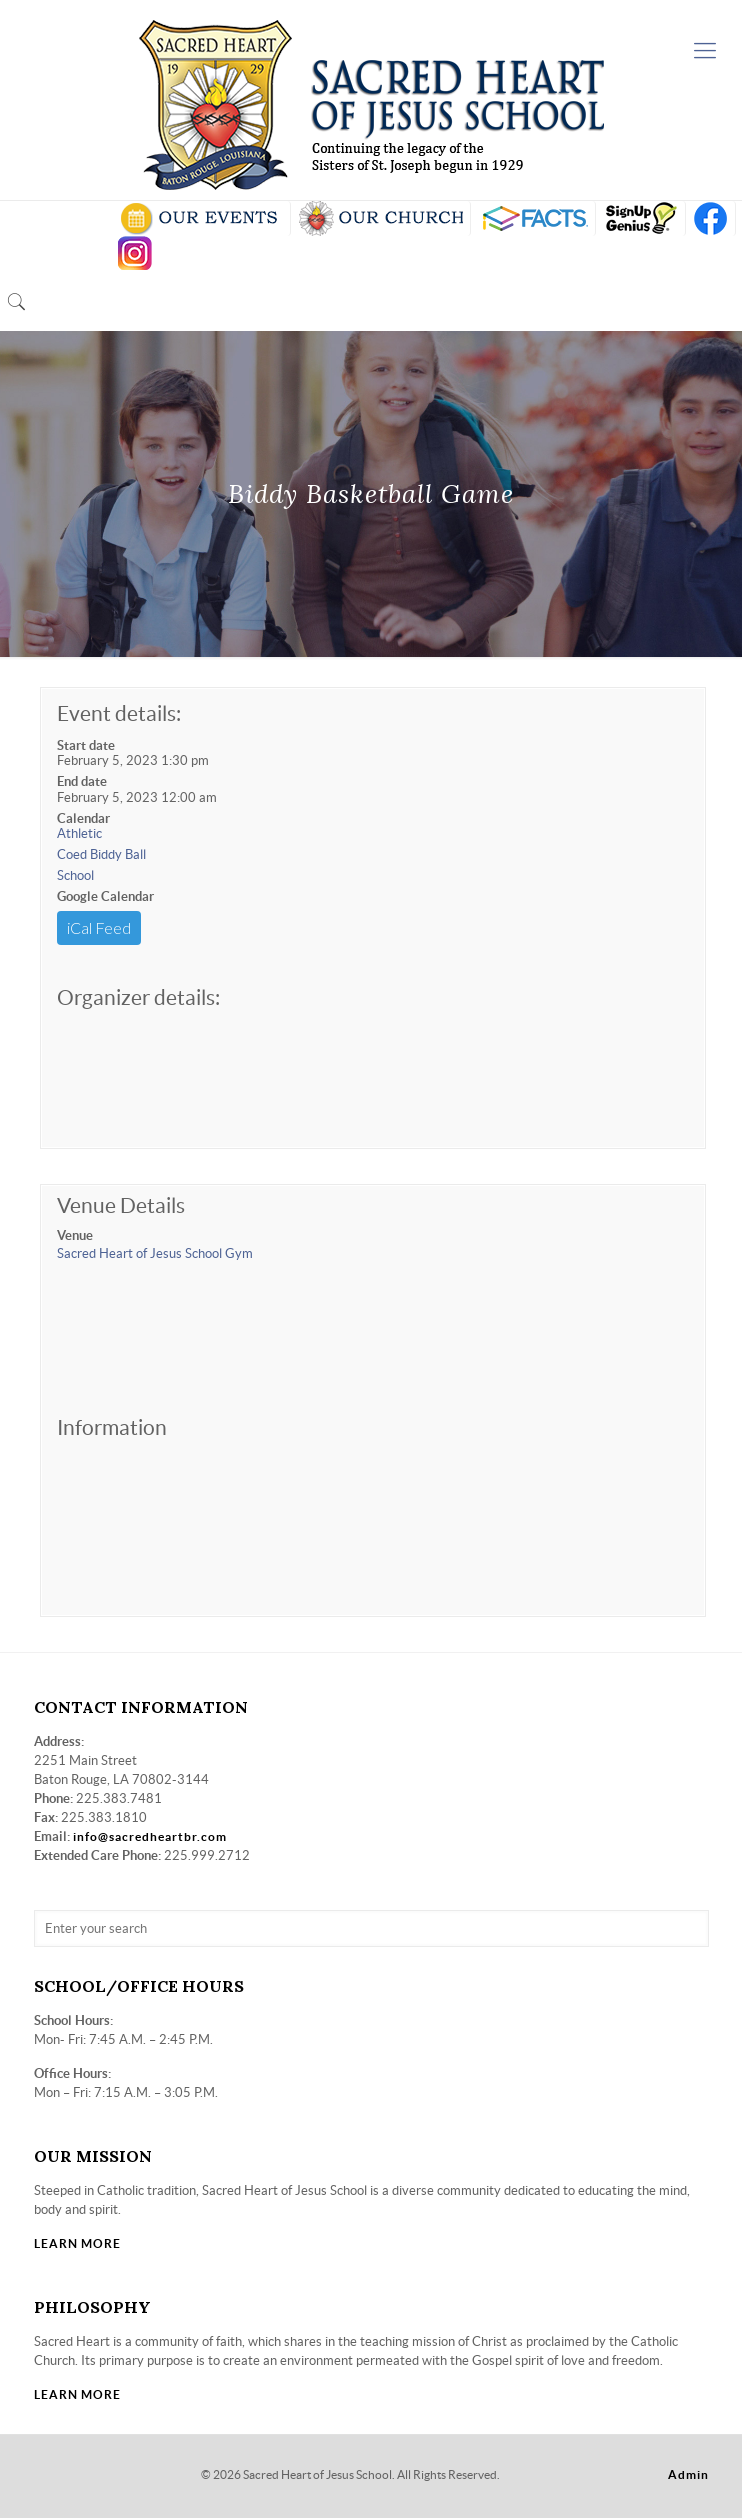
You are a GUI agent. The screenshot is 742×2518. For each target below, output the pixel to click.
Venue (75, 1235)
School (75, 875)
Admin (688, 2474)
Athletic (79, 833)
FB (710, 218)
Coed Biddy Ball (101, 854)
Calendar (83, 818)
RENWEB (533, 218)
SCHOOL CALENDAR (200, 218)
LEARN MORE (77, 2243)
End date (82, 781)
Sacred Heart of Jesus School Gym (155, 1253)
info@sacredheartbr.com (150, 1836)
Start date (86, 745)
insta (135, 253)
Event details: (119, 713)
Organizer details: (138, 997)
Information (112, 1427)
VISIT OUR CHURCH (380, 218)
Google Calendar (105, 896)
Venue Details (121, 1205)
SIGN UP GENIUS (640, 218)
